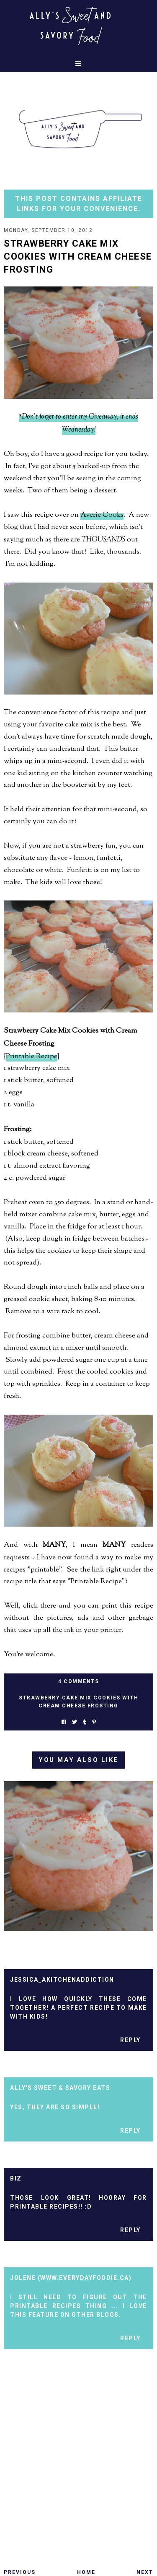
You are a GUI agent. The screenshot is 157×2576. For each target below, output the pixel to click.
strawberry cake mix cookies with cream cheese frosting (78, 1702)
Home (86, 2572)
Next (144, 2572)
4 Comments (78, 1681)
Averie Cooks (102, 515)
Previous (20, 2572)
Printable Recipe (31, 1056)
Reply (130, 2040)
